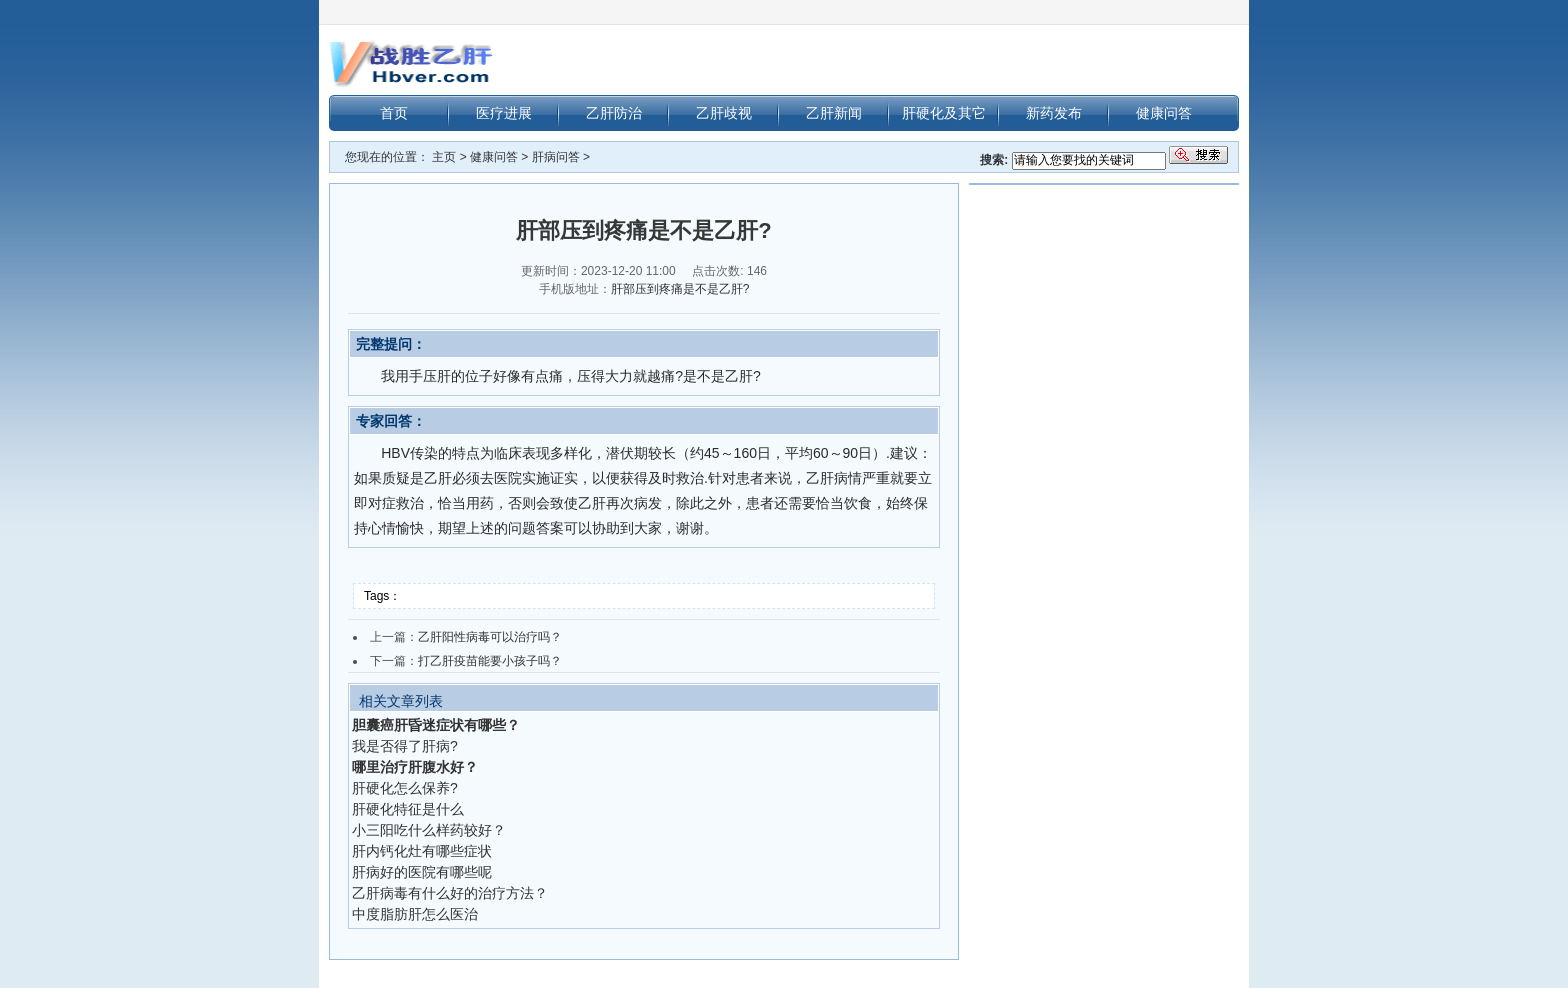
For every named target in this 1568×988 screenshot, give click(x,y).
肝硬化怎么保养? (405, 788)
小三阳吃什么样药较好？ (429, 830)
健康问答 (1164, 113)
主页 (444, 157)
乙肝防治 (614, 113)
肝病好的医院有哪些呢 (422, 872)
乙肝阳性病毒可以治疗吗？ (490, 637)
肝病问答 (556, 157)
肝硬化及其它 (944, 113)
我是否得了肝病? (405, 746)
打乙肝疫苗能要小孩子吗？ (490, 661)
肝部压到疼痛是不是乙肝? (680, 289)
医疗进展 (504, 113)
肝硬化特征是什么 (408, 809)
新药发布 (1054, 113)
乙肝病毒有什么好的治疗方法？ (450, 893)
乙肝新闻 (834, 113)
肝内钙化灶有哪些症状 (422, 851)
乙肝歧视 (724, 113)
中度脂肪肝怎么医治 (415, 914)
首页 (394, 113)
